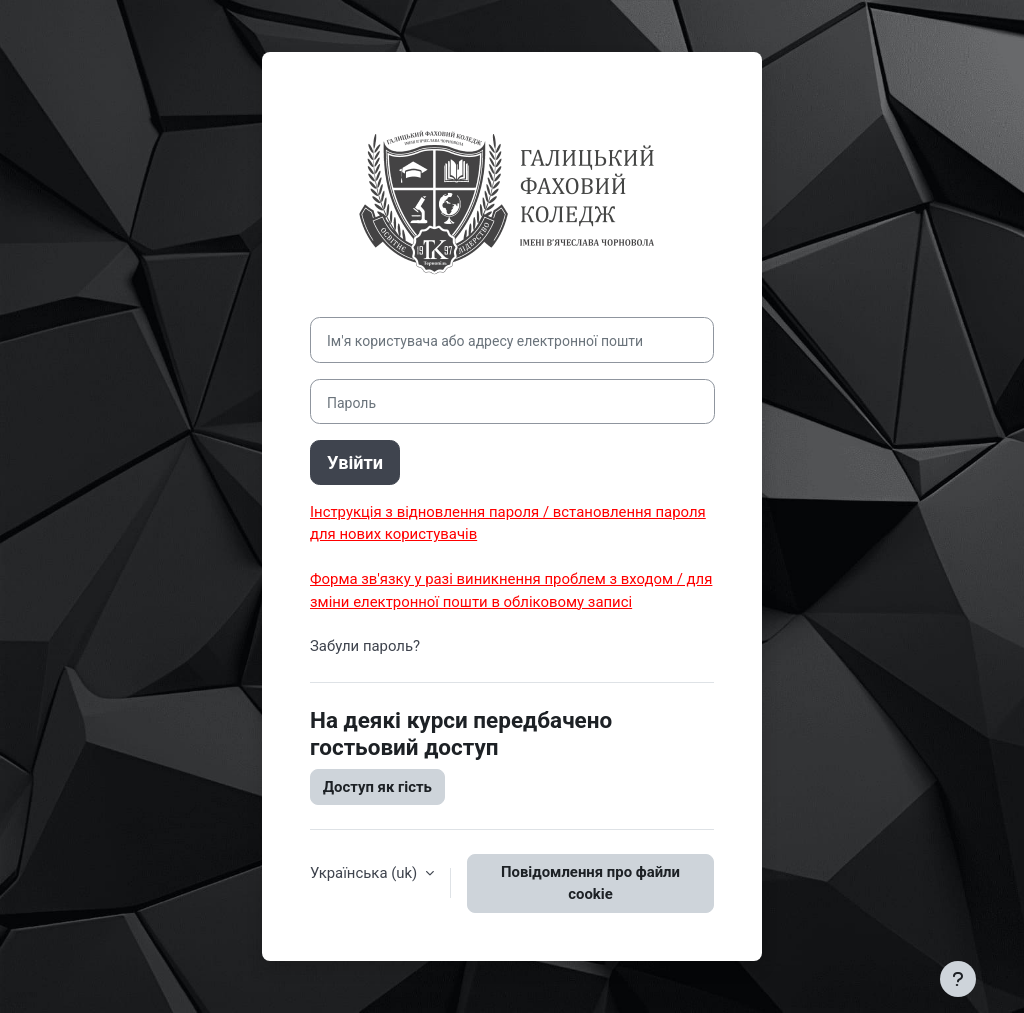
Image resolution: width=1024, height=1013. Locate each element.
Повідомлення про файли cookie (590, 883)
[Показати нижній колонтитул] (958, 979)
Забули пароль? (365, 646)
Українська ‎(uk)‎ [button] (365, 873)
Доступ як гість (377, 787)
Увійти (355, 462)
